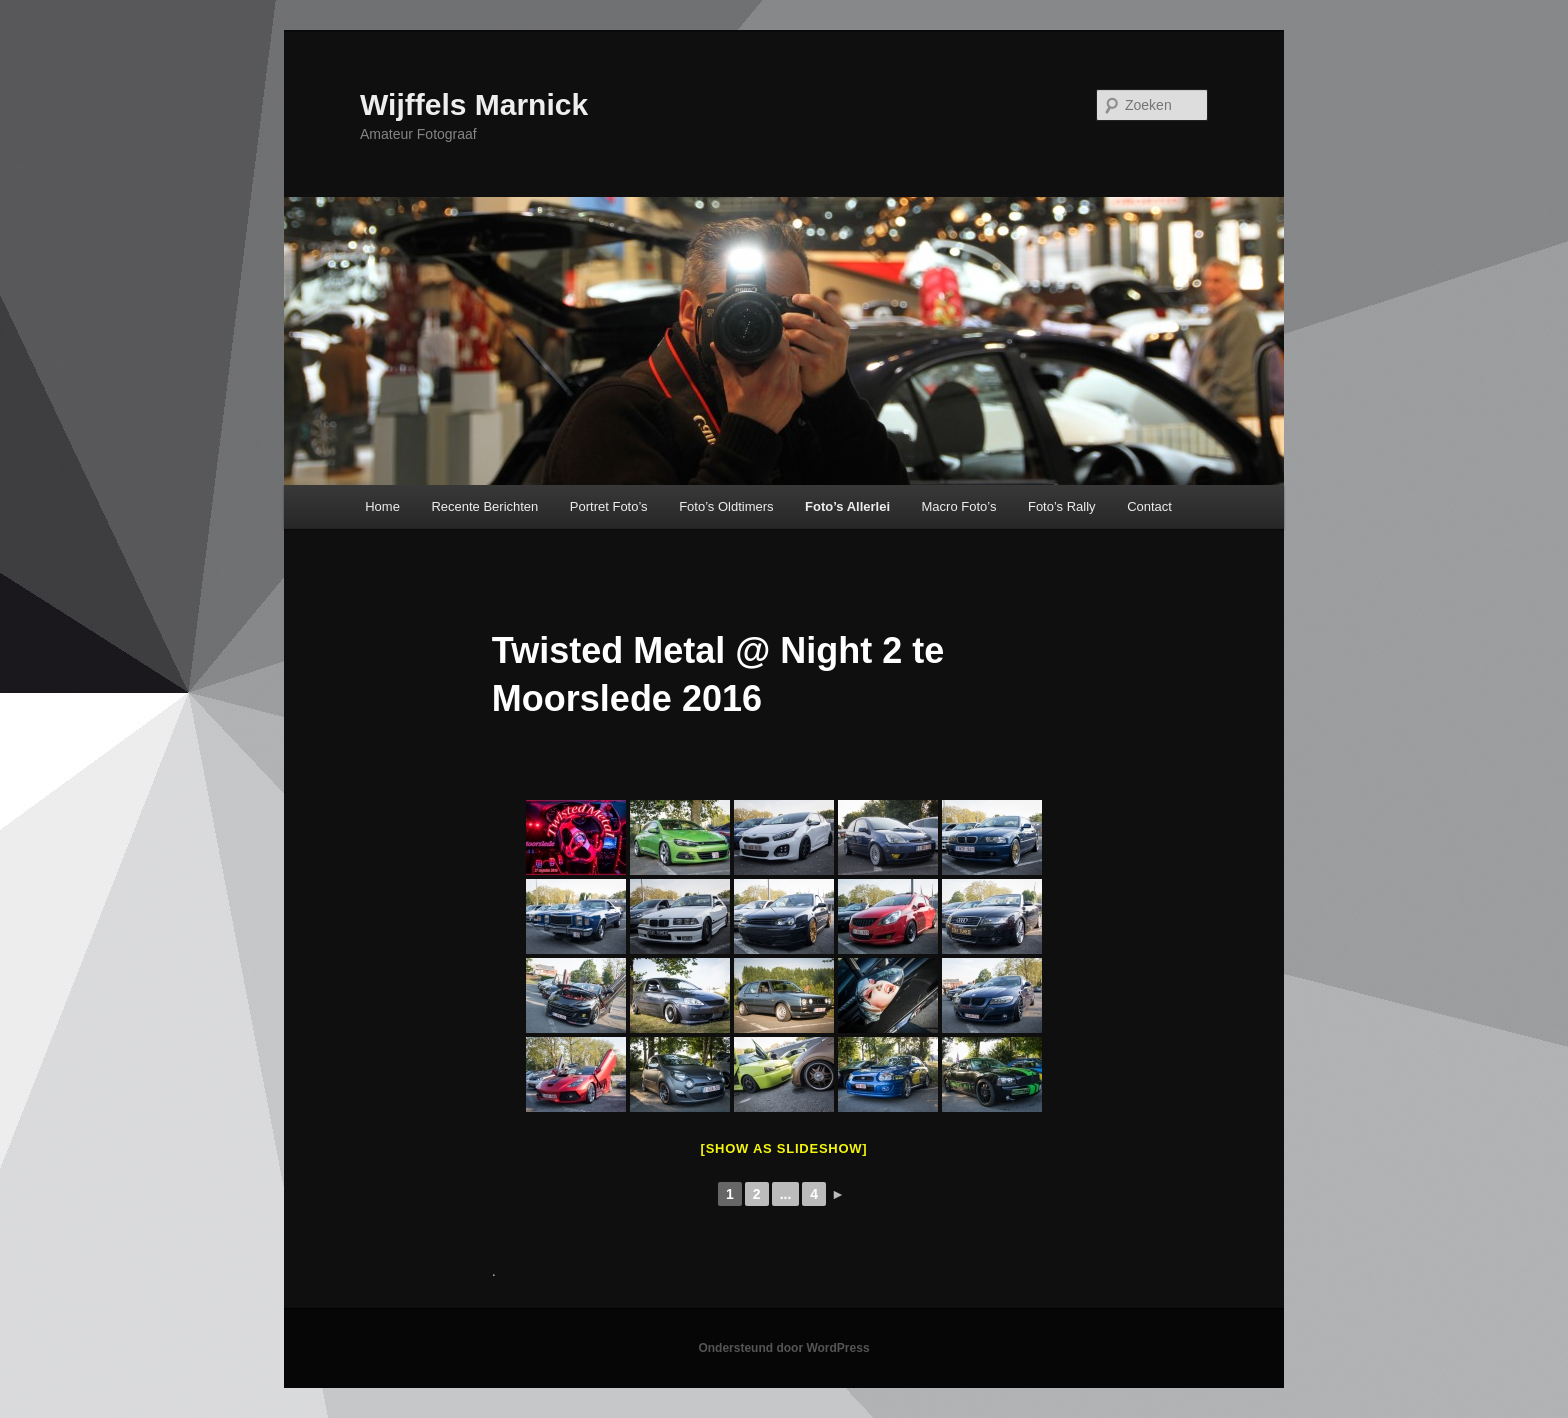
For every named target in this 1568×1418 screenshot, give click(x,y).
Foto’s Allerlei (847, 506)
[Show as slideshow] (784, 1148)
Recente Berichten (484, 506)
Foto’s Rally (1062, 506)
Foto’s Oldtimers (726, 506)
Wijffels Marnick (474, 104)
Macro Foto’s (959, 506)
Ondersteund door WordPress (783, 1348)
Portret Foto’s (609, 506)
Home (382, 506)
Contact (1149, 506)
